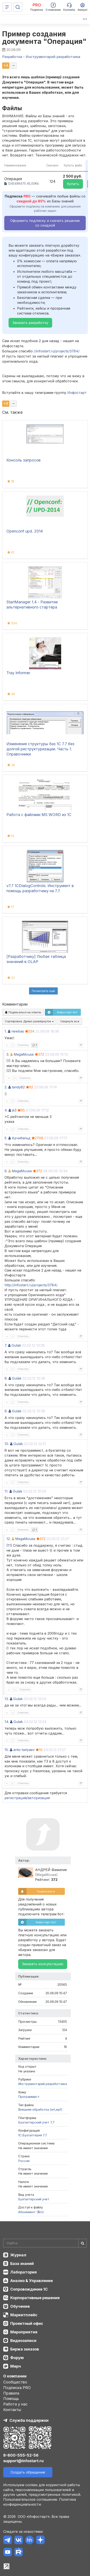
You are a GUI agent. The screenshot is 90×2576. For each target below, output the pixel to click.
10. (6, 1444)
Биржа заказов (24, 2349)
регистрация (15, 1798)
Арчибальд (21, 1138)
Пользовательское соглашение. (30, 2499)
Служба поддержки (29, 2420)
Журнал (18, 2255)
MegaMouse (24, 1054)
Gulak (16, 1345)
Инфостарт (77, 392)
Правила (11, 2393)
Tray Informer (18, 673)
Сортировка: (29, 1021)
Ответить (23, 1045)
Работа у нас (15, 2404)
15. (6, 1750)
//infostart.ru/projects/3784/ (57, 351)
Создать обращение (27, 2472)
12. (8, 1539)
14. (6, 1722)
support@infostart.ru (23, 2461)
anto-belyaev (24, 1750)
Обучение (20, 2306)
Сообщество (15, 2382)
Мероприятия (23, 2332)
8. (5, 1378)
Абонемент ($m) (31, 2212)
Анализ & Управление (31, 2280)
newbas (17, 1031)
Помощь (11, 2398)
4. (5, 1110)
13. (6, 1699)
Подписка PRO (17, 2387)
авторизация (39, 1798)
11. (6, 1491)
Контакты (12, 2409)
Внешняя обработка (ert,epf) (40, 2109)
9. (5, 1411)
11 (9, 1545)
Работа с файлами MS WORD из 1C (38, 814)
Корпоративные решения (35, 2298)
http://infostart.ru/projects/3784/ (31, 1285)
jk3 (14, 1110)
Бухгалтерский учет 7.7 (36, 2122)
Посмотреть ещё (43, 991)
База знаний (22, 2263)
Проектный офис (26, 2323)
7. (5, 1345)
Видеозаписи (23, 2340)
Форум (17, 2357)
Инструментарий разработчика (42, 2084)
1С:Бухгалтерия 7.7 (32, 2135)
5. (5, 1138)
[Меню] (7, 7)
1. (5, 1031)
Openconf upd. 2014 (24, 531)
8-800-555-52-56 (20, 2455)
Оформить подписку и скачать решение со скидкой (45, 222)
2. (5, 1087)
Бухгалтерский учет (33, 2199)
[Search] (45, 2243)
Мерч (15, 2366)
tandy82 (18, 1087)
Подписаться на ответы (23, 1012)
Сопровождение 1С (29, 2289)
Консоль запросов (23, 460)
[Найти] (82, 2243)
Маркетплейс (23, 2315)
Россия (24, 2161)
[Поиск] (17, 7)
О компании (15, 2376)
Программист (29, 2097)
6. (5, 1171)
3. (7, 1054)
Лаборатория (23, 2272)
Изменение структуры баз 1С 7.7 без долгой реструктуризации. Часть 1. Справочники (40, 749)
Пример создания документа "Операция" (44, 38)
